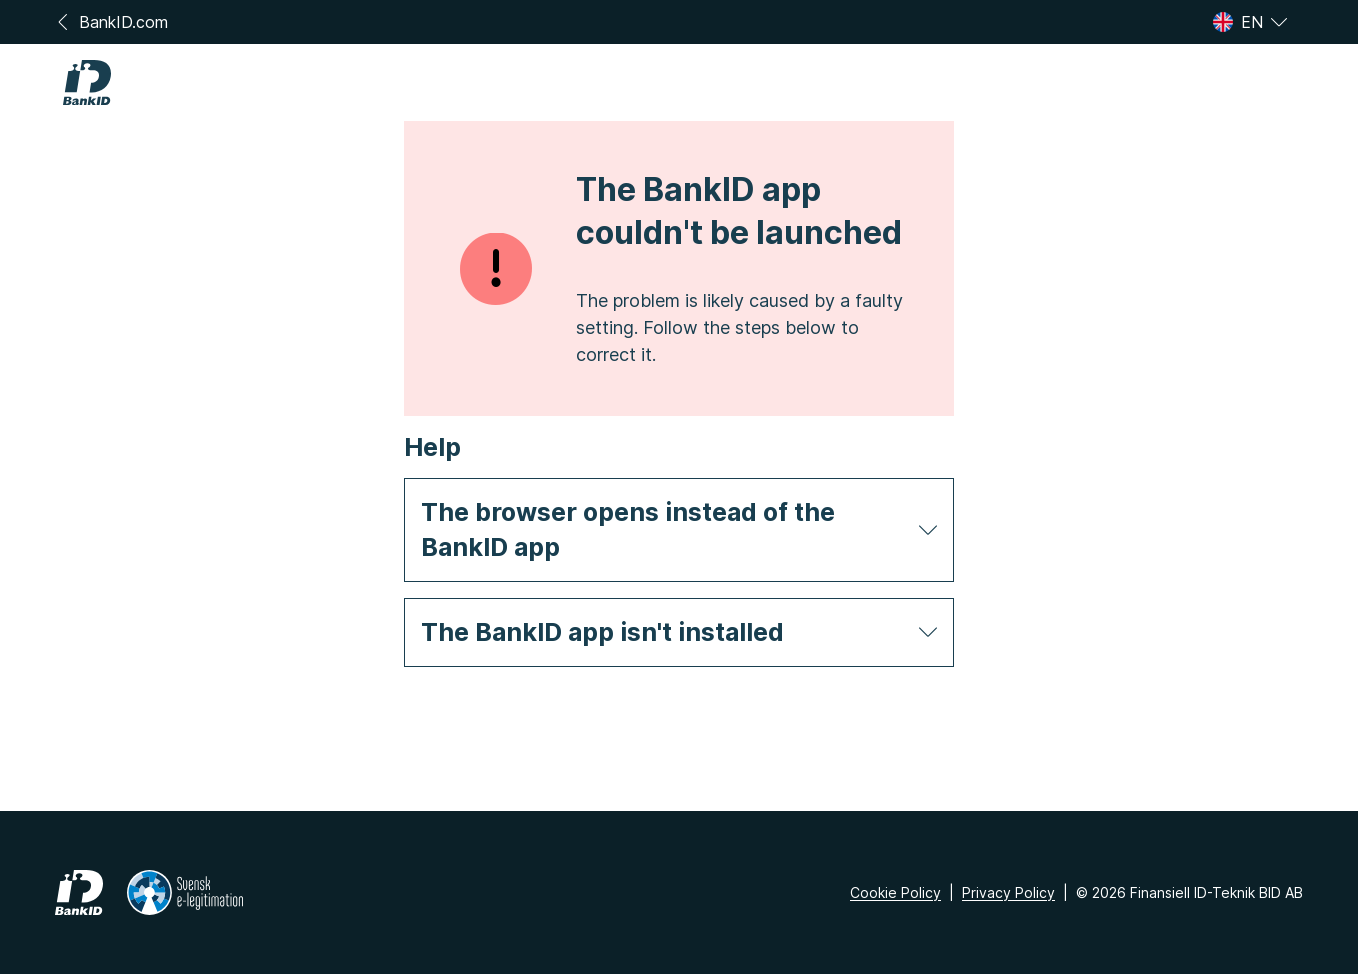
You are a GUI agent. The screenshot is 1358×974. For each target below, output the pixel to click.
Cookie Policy (895, 892)
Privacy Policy (1008, 892)
